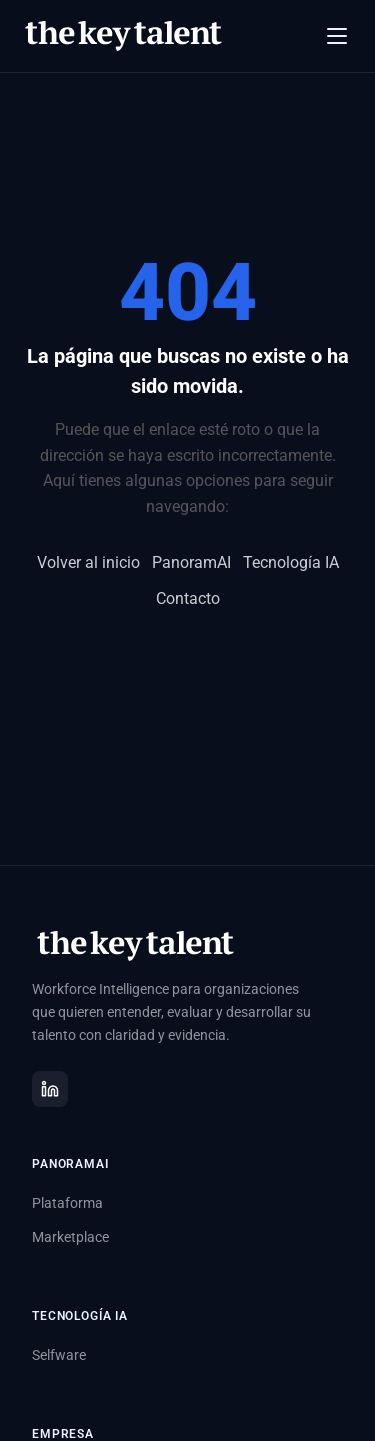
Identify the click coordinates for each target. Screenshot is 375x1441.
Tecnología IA (291, 562)
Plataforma (67, 1203)
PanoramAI (191, 562)
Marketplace (70, 1237)
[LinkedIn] (50, 1089)
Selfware (59, 1355)
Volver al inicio (88, 562)
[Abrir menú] (337, 36)
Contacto (188, 598)
